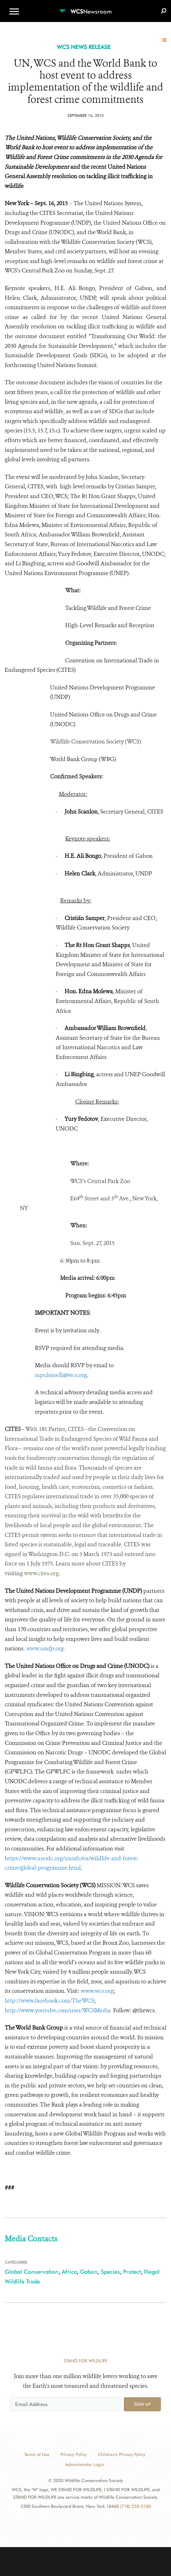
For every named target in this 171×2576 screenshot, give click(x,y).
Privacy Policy (73, 2454)
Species (110, 2271)
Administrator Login (84, 2464)
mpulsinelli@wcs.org (61, 1375)
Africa (69, 2271)
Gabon (89, 2271)
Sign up (142, 2404)
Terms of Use (36, 2454)
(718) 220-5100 (135, 2506)
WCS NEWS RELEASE (84, 47)
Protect (132, 2271)
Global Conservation (32, 2271)
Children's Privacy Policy (121, 2454)
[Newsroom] (86, 7)
